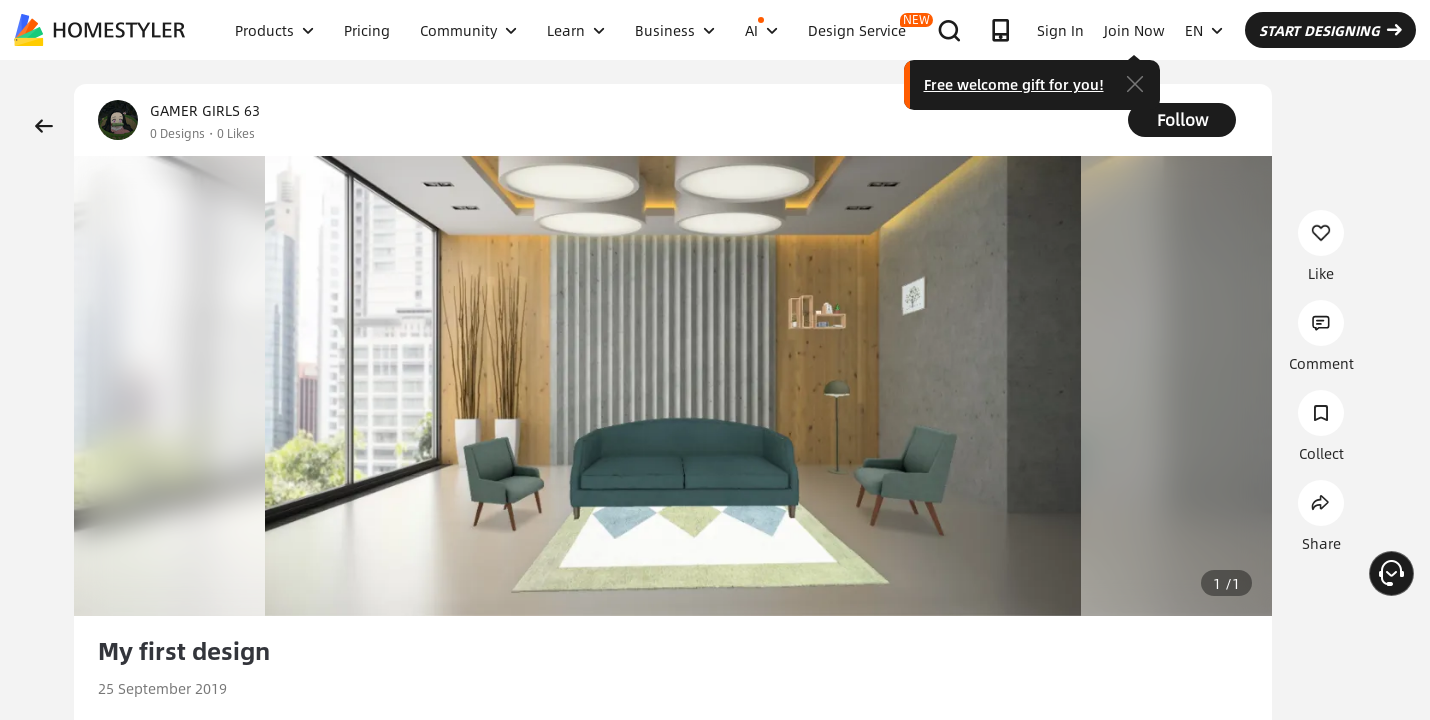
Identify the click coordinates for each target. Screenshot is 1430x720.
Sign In (1060, 30)
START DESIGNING (1330, 30)
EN (1204, 30)
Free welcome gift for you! (1014, 84)
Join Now (1134, 30)
